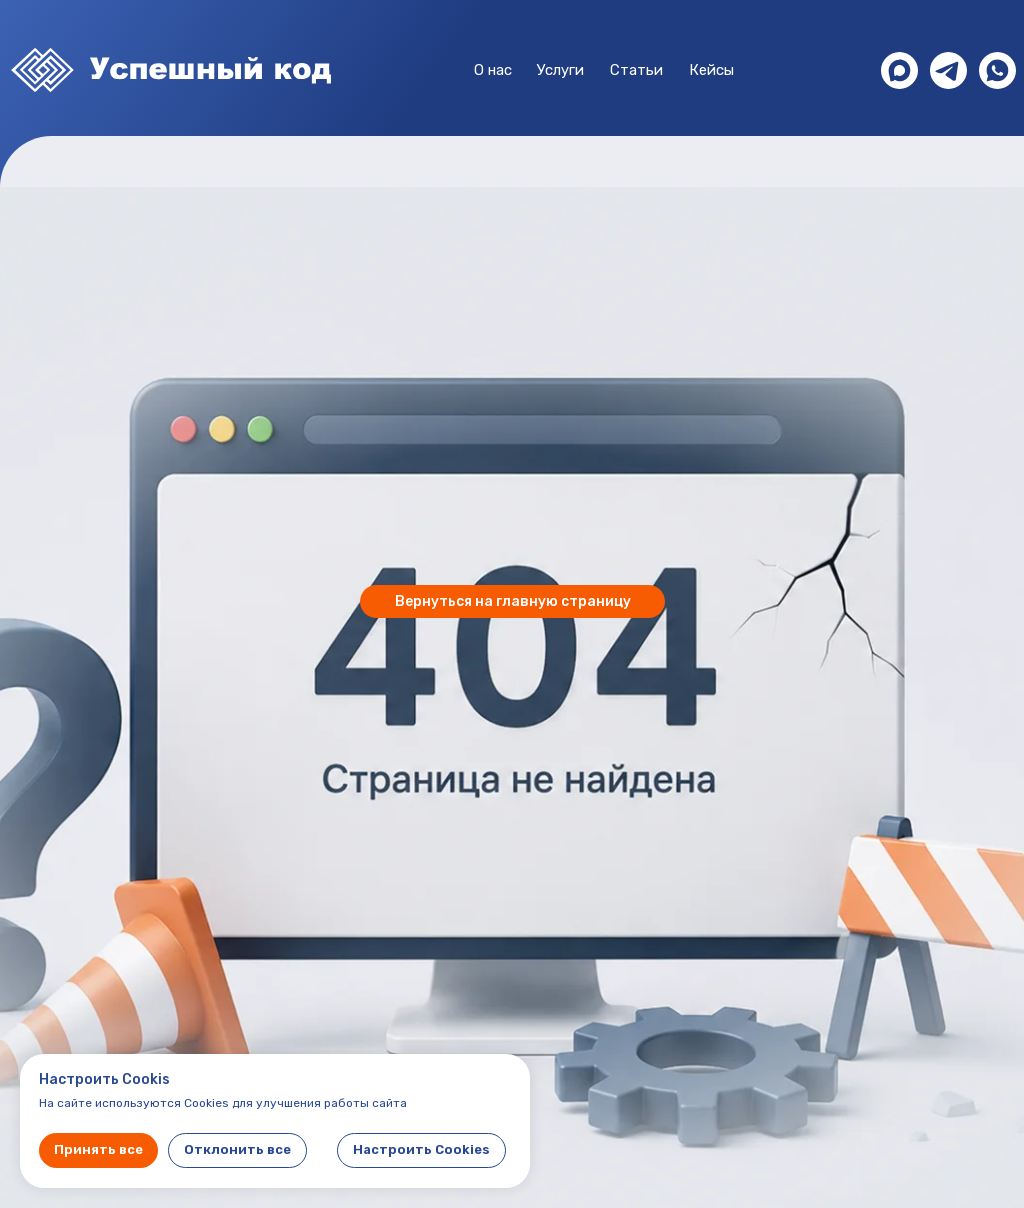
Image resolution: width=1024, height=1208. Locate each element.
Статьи (636, 70)
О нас (493, 70)
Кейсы (711, 70)
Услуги (560, 70)
